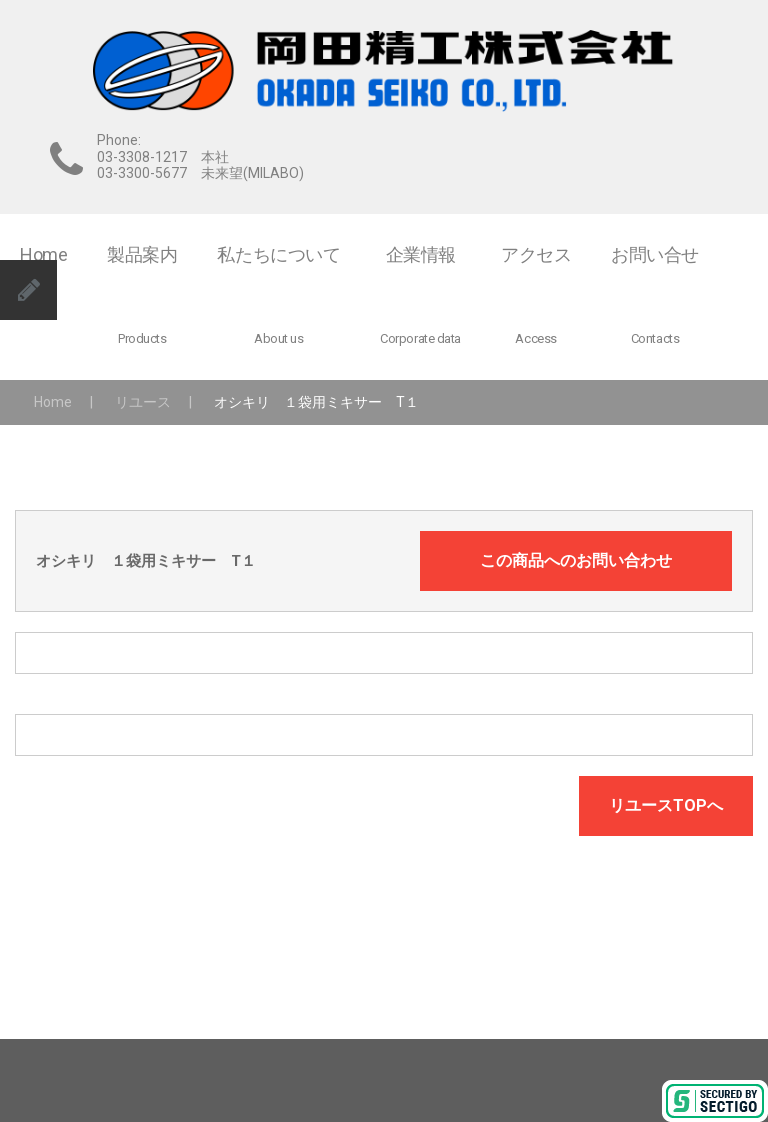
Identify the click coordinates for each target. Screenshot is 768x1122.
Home (53, 402)
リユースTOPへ (666, 805)
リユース (143, 402)
